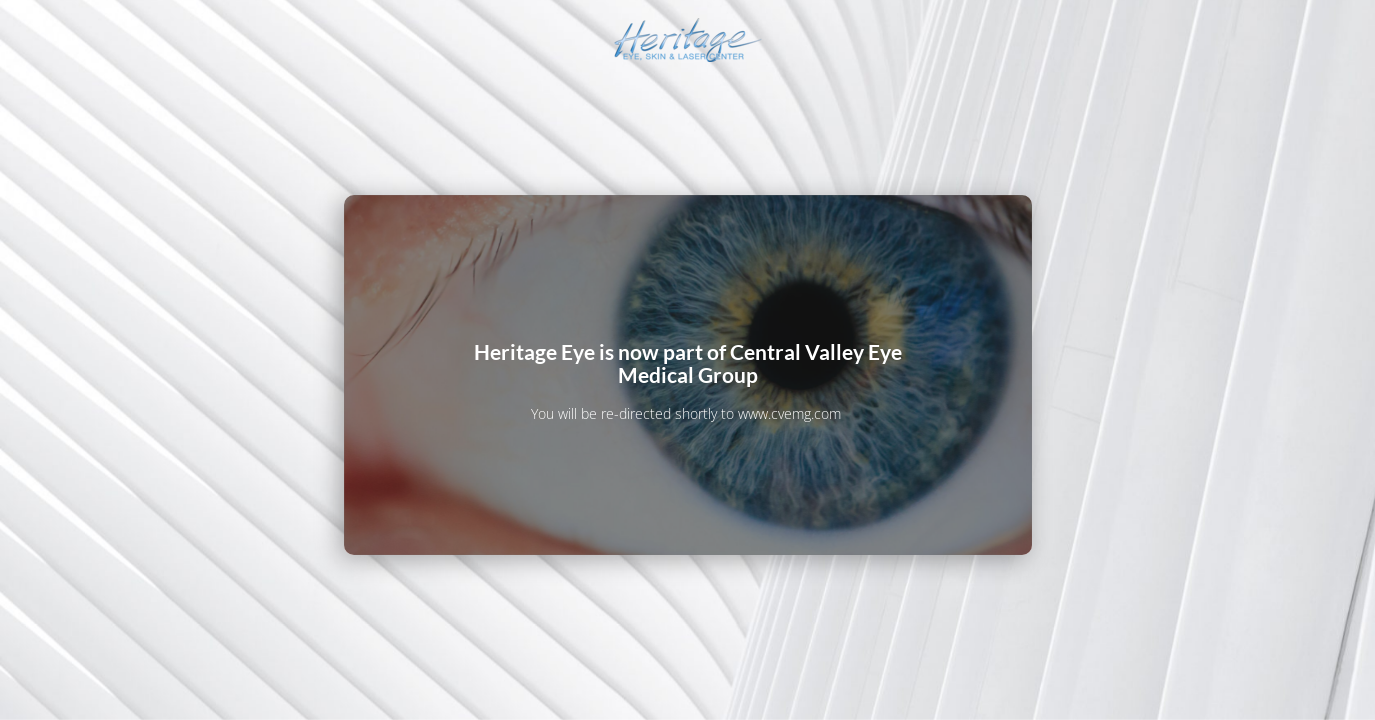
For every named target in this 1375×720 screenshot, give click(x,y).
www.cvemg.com (789, 413)
